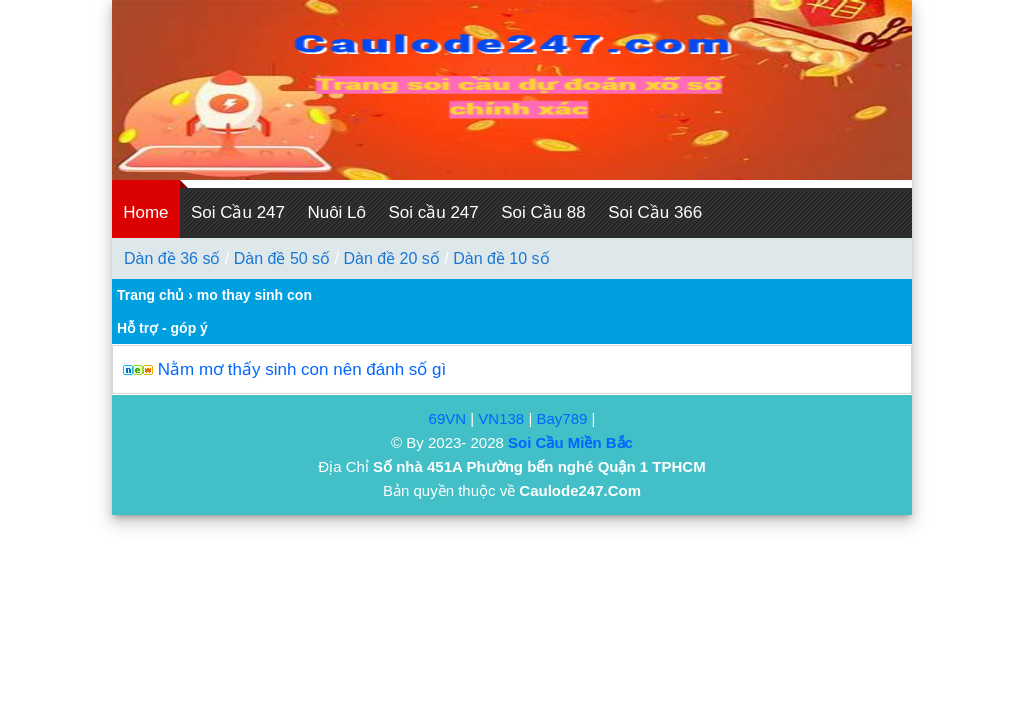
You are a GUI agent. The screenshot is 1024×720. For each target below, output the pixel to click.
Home (145, 212)
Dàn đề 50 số (282, 258)
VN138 (501, 418)
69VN (448, 418)
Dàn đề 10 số (501, 258)
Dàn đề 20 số (391, 258)
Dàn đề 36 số (172, 258)
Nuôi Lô (336, 212)
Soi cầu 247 (433, 212)
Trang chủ (150, 295)
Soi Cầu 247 (238, 212)
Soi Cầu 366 (655, 212)
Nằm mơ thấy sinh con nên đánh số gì (302, 369)
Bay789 (561, 418)
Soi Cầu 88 (543, 212)
